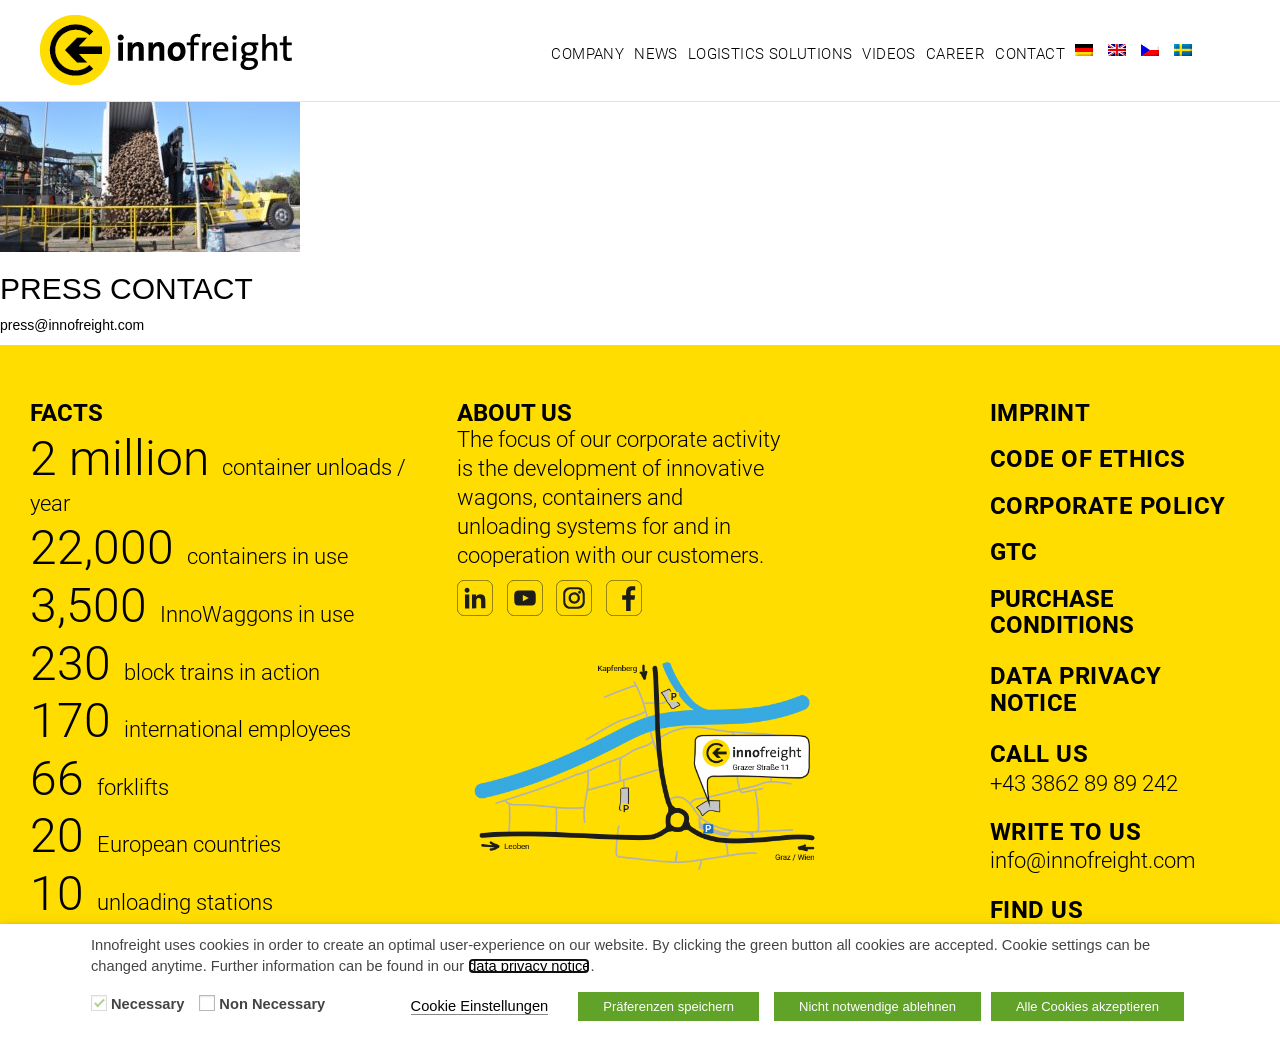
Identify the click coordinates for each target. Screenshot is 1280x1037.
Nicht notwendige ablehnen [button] (877, 1006)
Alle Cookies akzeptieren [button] (1087, 1006)
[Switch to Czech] (1150, 50)
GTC (1013, 552)
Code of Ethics (1088, 459)
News (656, 54)
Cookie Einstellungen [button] (480, 1006)
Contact (1030, 54)
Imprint (1040, 413)
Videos (888, 54)
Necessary (147, 1004)
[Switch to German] (1084, 50)
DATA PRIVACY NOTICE (1076, 689)
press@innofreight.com (72, 325)
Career (955, 54)
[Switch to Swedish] (1183, 50)
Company (587, 54)
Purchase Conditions (1062, 612)
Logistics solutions (770, 54)
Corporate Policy (1108, 506)
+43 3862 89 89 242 (1084, 783)
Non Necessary (272, 1004)
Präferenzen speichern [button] (668, 1006)
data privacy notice (529, 966)
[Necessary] (99, 1003)
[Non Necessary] (207, 1003)
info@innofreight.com (1093, 860)
